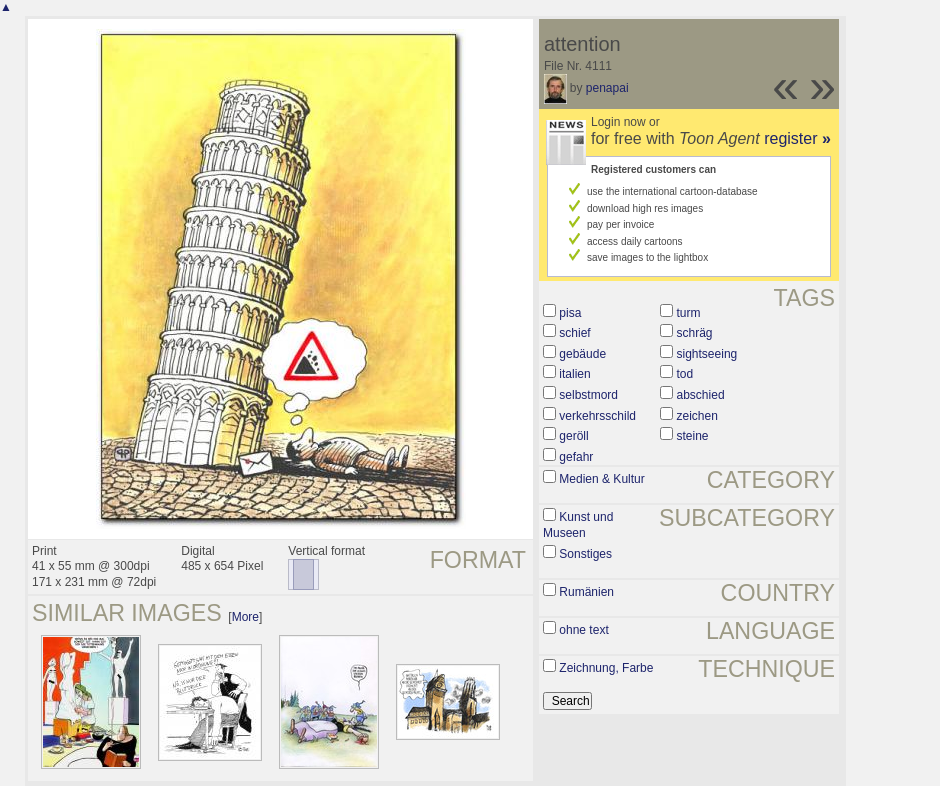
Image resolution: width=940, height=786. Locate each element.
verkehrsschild (597, 416)
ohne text (583, 630)
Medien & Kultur (601, 479)
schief (574, 333)
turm (689, 313)
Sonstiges (585, 554)
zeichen (697, 416)
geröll (573, 436)
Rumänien (586, 592)
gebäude (582, 354)
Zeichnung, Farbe (606, 668)
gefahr (576, 457)
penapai (607, 88)
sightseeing (707, 354)
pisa (570, 313)
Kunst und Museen (578, 525)
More (245, 617)
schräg (695, 333)
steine (693, 436)
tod (685, 374)
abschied (701, 395)
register (797, 138)
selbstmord (588, 395)
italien (574, 374)
